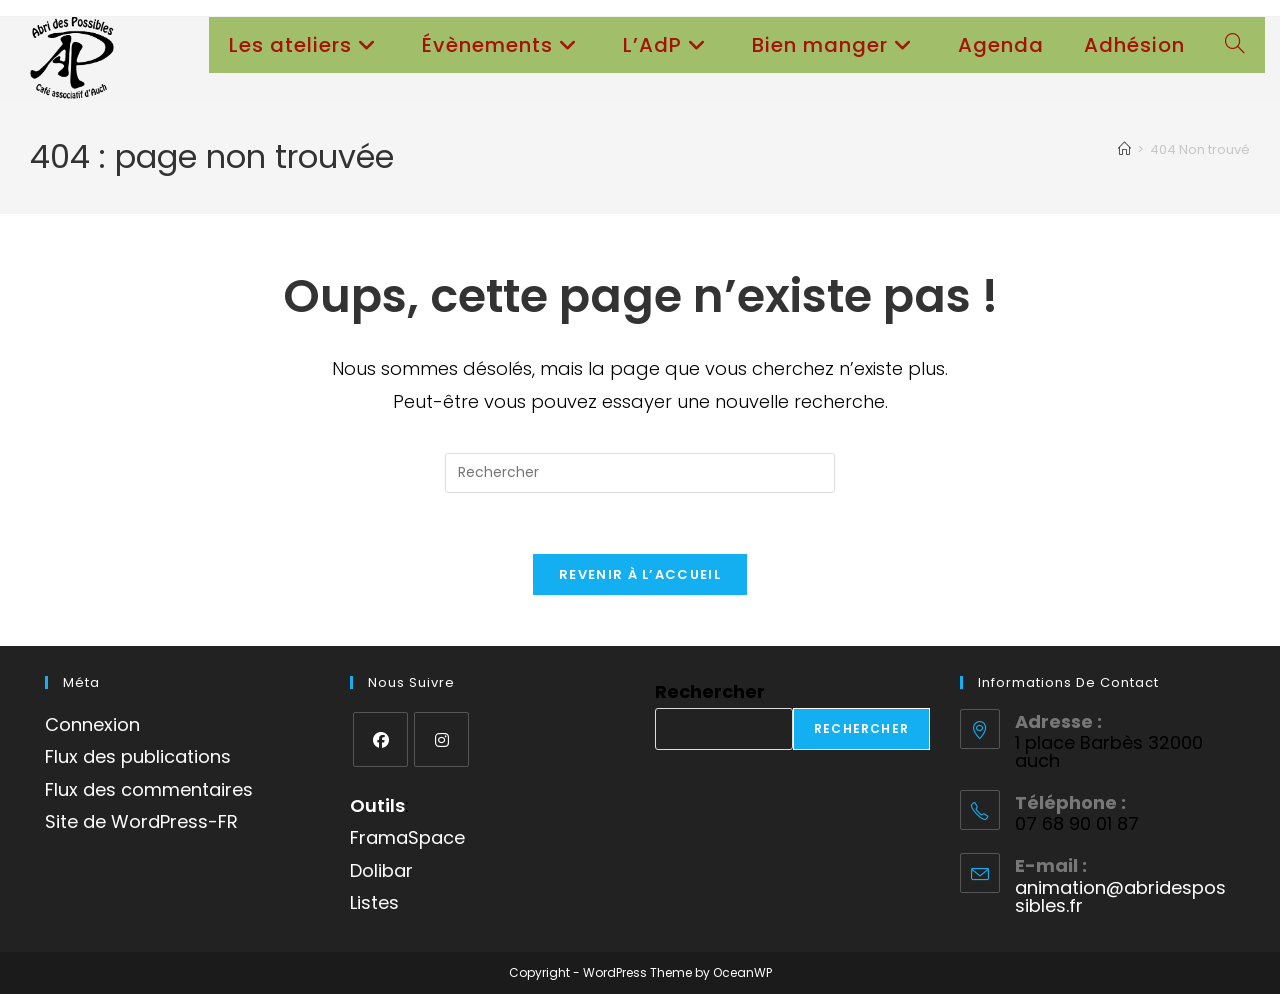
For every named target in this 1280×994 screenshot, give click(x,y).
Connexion (92, 724)
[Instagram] (441, 739)
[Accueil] (1124, 149)
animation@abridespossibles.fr (1120, 896)
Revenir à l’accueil (640, 574)
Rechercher (710, 691)
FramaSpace (407, 837)
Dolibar (381, 870)
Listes (374, 902)
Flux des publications (138, 756)
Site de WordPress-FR (141, 821)
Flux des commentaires (149, 789)
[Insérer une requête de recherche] (640, 473)
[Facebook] (380, 739)
